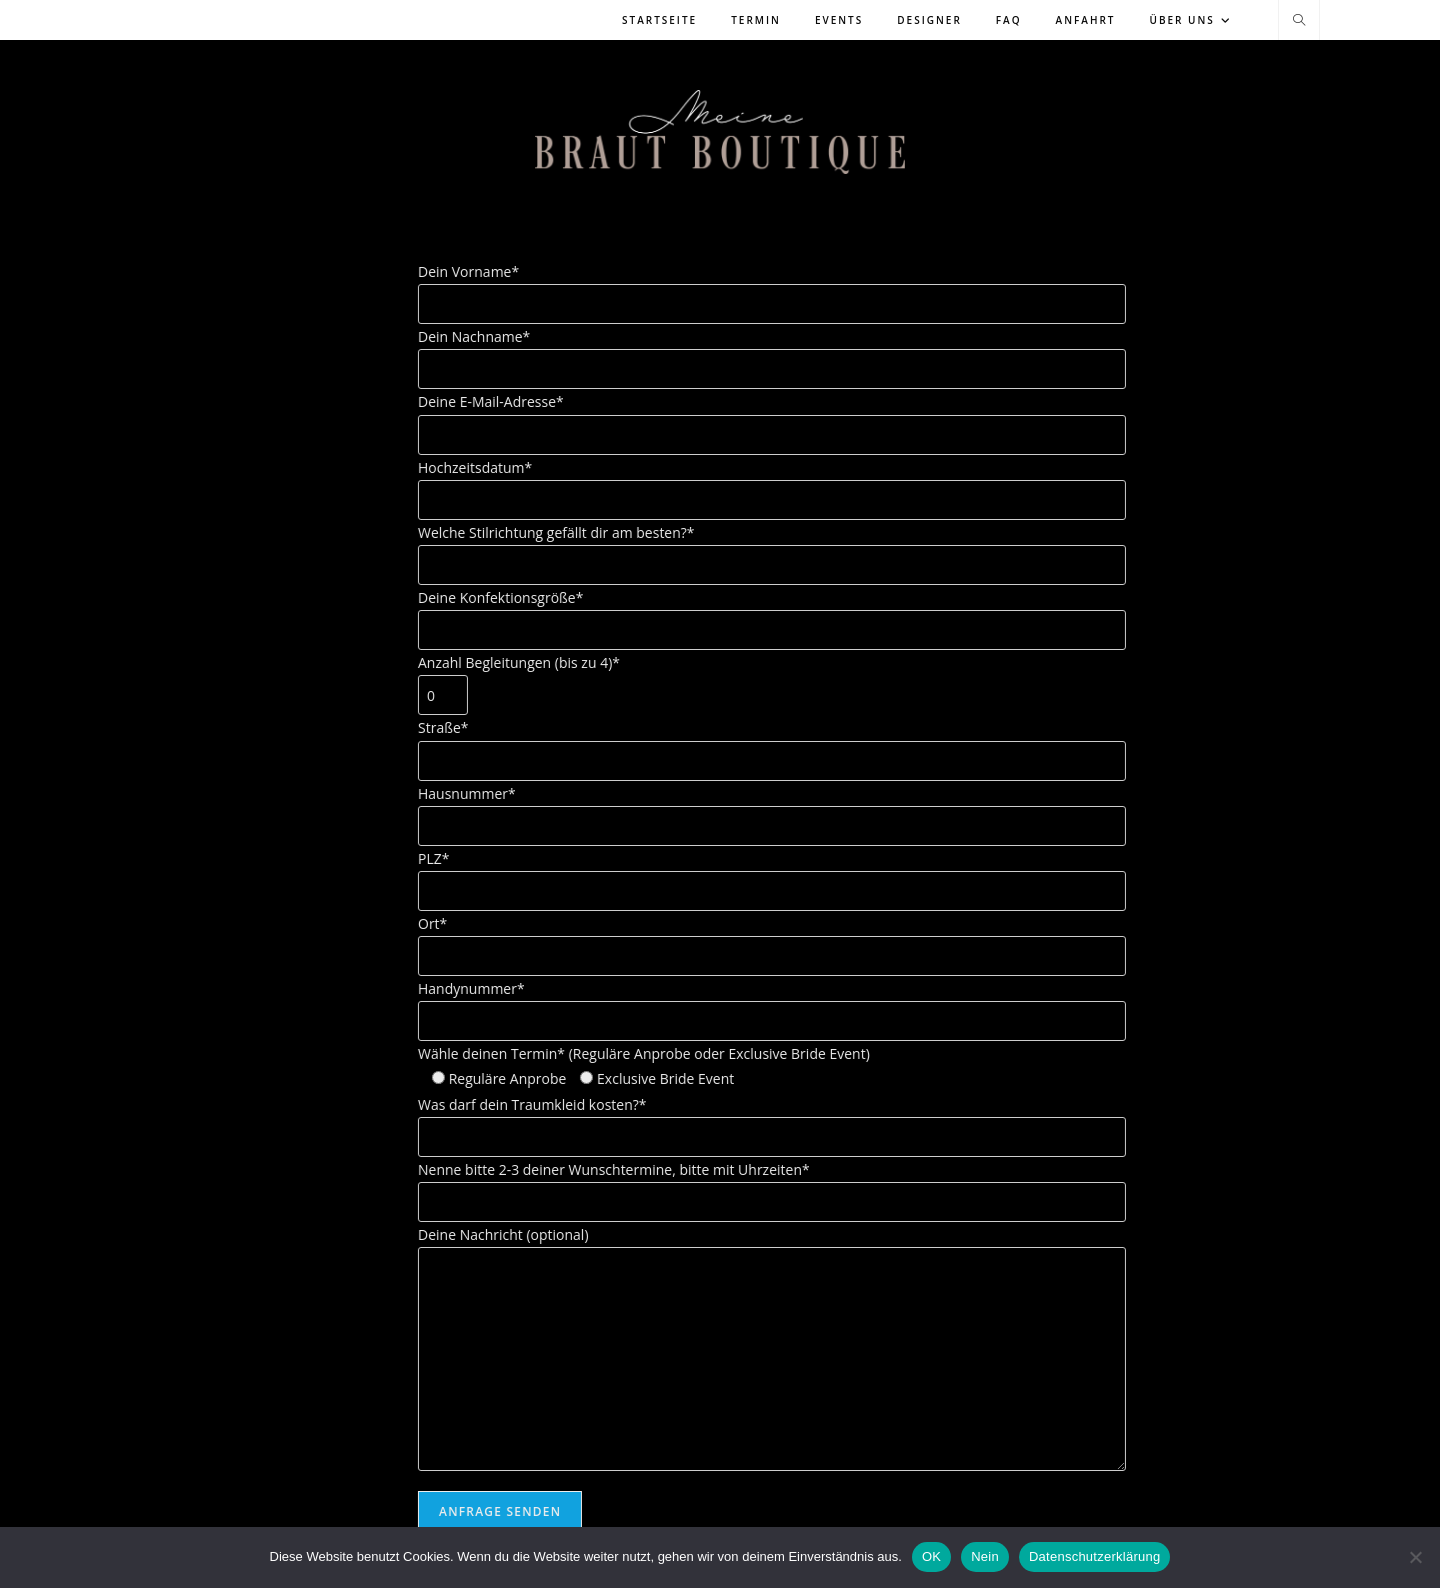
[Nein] (1415, 1557)
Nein (985, 1556)
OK (931, 1556)
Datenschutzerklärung (1094, 1556)
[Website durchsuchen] (1299, 21)
